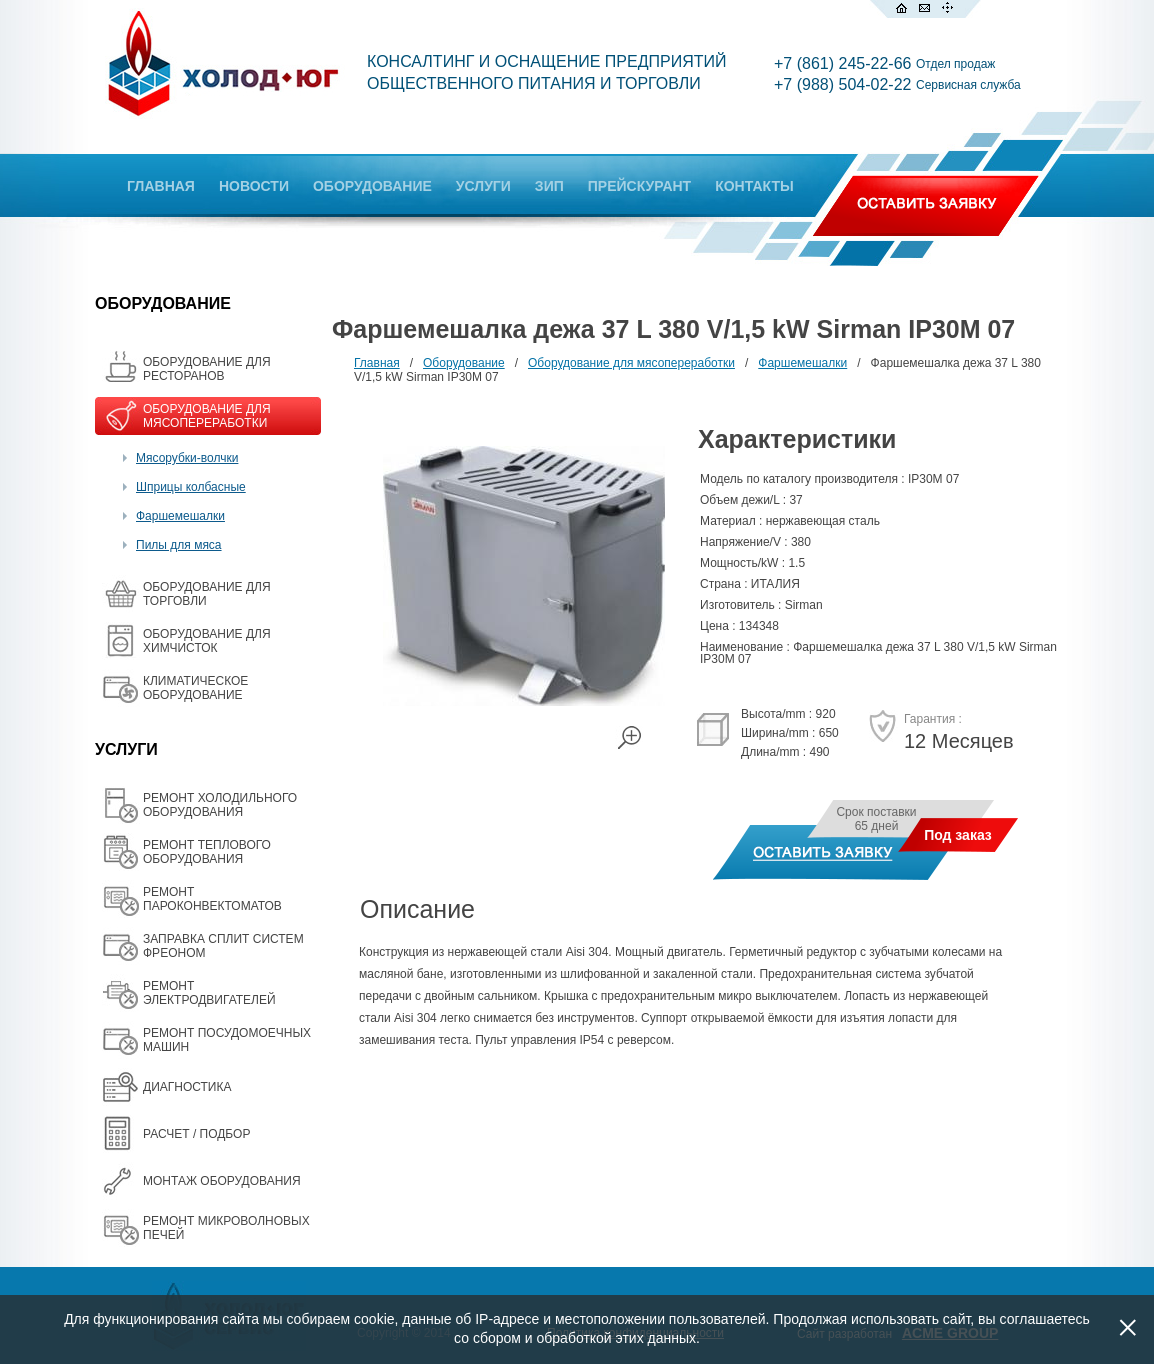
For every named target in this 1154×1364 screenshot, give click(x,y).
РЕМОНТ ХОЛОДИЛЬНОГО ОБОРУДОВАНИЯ (220, 805)
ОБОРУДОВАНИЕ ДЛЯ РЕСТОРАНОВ (207, 369)
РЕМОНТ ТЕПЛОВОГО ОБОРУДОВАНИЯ (207, 852)
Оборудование (464, 363)
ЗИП (549, 186)
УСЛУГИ (483, 186)
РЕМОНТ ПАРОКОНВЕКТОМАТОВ (212, 899)
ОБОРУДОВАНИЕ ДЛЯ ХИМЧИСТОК (207, 641)
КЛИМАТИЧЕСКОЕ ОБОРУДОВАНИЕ (195, 688)
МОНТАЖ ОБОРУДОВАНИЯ (222, 1181)
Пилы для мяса (179, 545)
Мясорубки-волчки (187, 458)
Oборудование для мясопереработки (631, 363)
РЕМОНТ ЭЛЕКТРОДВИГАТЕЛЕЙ (209, 993)
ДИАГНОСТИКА (187, 1087)
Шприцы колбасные (191, 487)
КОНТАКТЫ (754, 186)
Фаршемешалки (180, 516)
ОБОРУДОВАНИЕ (372, 186)
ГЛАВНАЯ (161, 186)
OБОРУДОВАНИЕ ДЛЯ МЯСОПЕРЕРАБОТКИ (207, 416)
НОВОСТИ (254, 186)
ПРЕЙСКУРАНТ (639, 186)
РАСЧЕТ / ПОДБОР (196, 1134)
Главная (377, 363)
